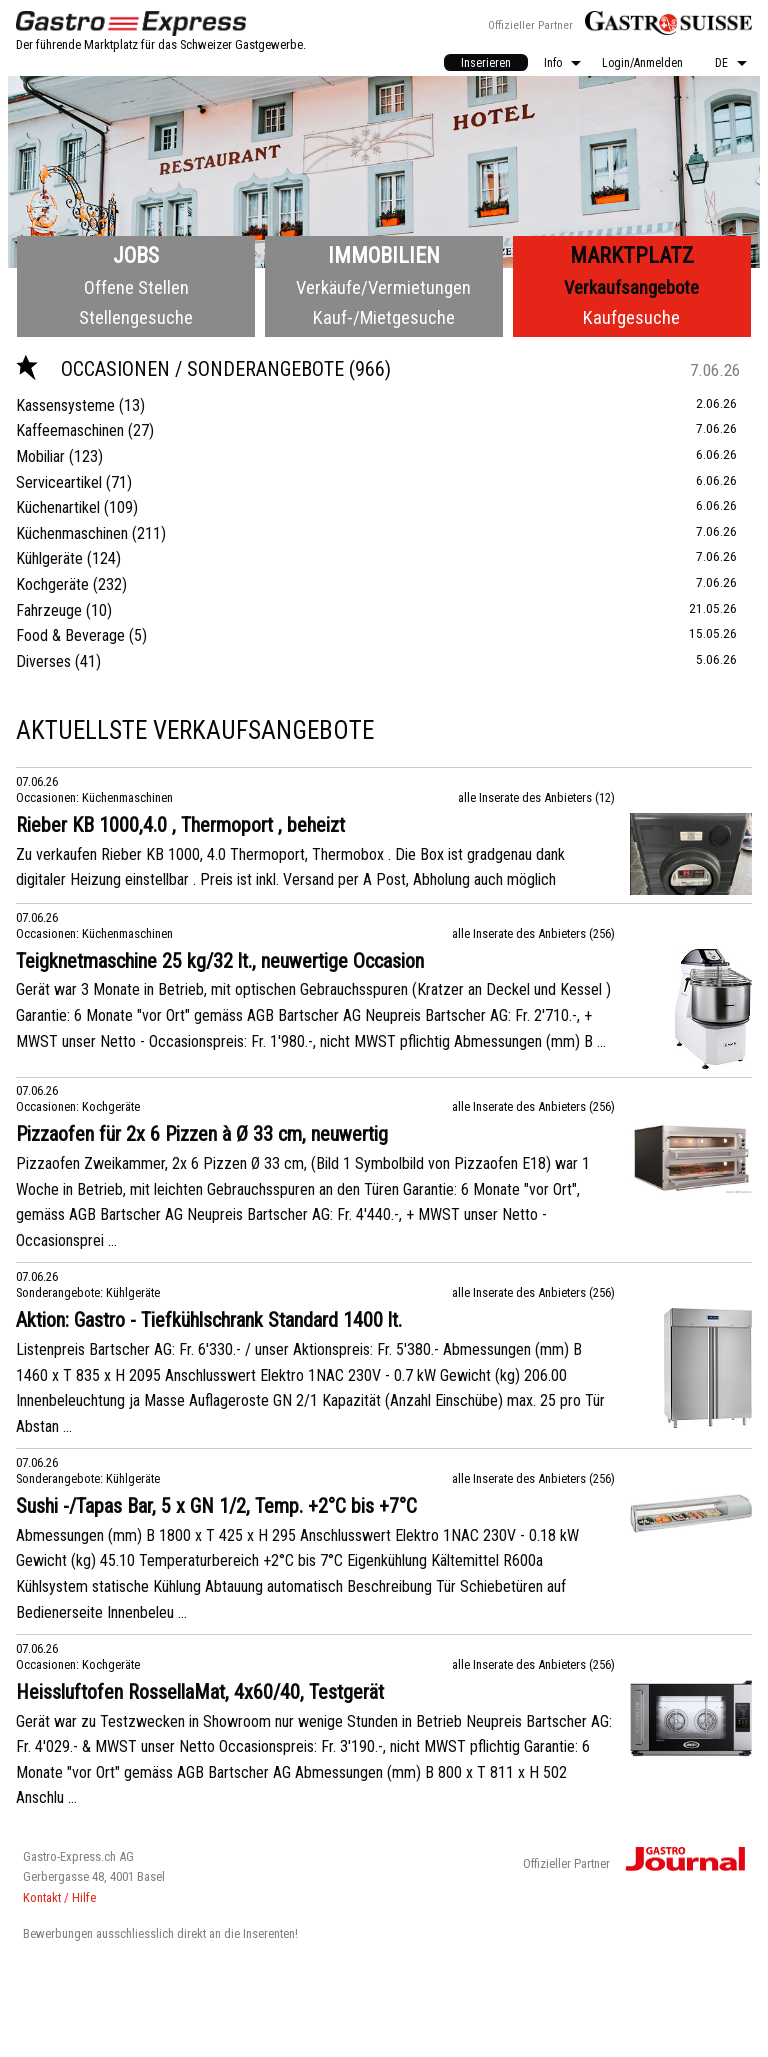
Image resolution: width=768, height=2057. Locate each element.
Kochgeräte (52, 584)
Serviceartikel (59, 482)
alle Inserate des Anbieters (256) (533, 933)
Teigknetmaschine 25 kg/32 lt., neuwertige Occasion (220, 961)
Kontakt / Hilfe (59, 1897)
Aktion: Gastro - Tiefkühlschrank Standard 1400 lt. (209, 1320)
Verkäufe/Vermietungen (383, 287)
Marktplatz (632, 255)
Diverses (43, 661)
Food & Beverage (70, 635)
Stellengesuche (136, 317)
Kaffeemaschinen (70, 430)
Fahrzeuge (49, 610)
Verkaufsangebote (631, 287)
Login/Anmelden (642, 63)
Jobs (136, 255)
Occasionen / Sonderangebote (182, 369)
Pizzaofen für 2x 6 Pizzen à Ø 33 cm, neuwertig (202, 1134)
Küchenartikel (58, 507)
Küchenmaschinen (72, 533)
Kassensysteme (65, 405)
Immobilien (384, 255)
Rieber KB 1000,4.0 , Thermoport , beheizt (180, 825)
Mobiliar (40, 456)
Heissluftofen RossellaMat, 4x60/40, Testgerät (200, 1692)
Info (553, 63)
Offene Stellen (136, 287)
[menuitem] (486, 62)
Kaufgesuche (631, 317)
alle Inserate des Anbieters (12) (536, 797)
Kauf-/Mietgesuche (384, 317)
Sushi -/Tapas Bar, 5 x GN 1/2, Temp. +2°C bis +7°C (216, 1506)
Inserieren (486, 63)
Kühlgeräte (49, 558)
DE (721, 63)
